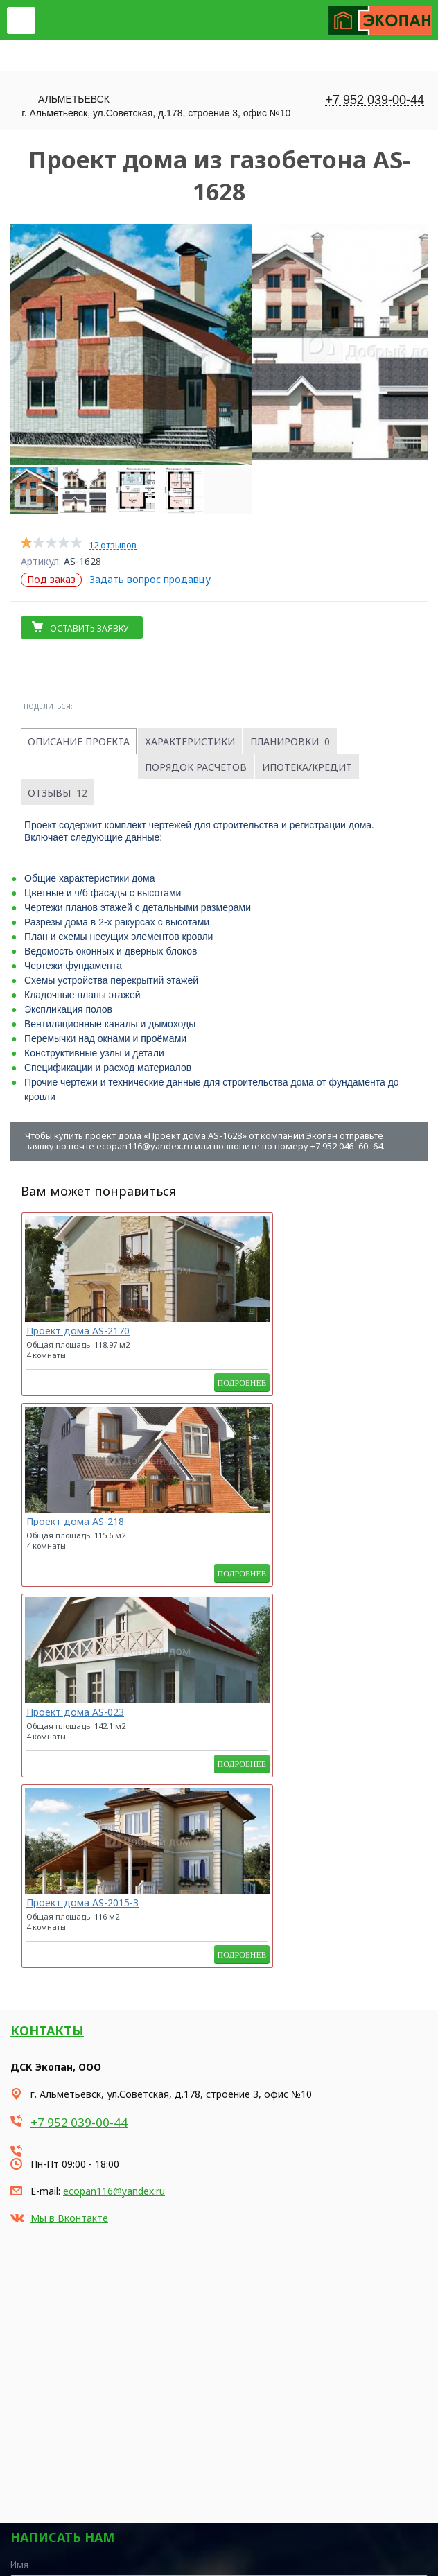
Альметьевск (74, 99)
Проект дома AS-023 (319, 1330)
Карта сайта (33, 2535)
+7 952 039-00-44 (374, 100)
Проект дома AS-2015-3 (66, 1526)
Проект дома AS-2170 (78, 1330)
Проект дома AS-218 (197, 1330)
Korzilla (76, 2566)
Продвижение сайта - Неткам (58, 2553)
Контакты (47, 1659)
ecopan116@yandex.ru (114, 1819)
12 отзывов (113, 545)
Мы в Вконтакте (69, 1846)
